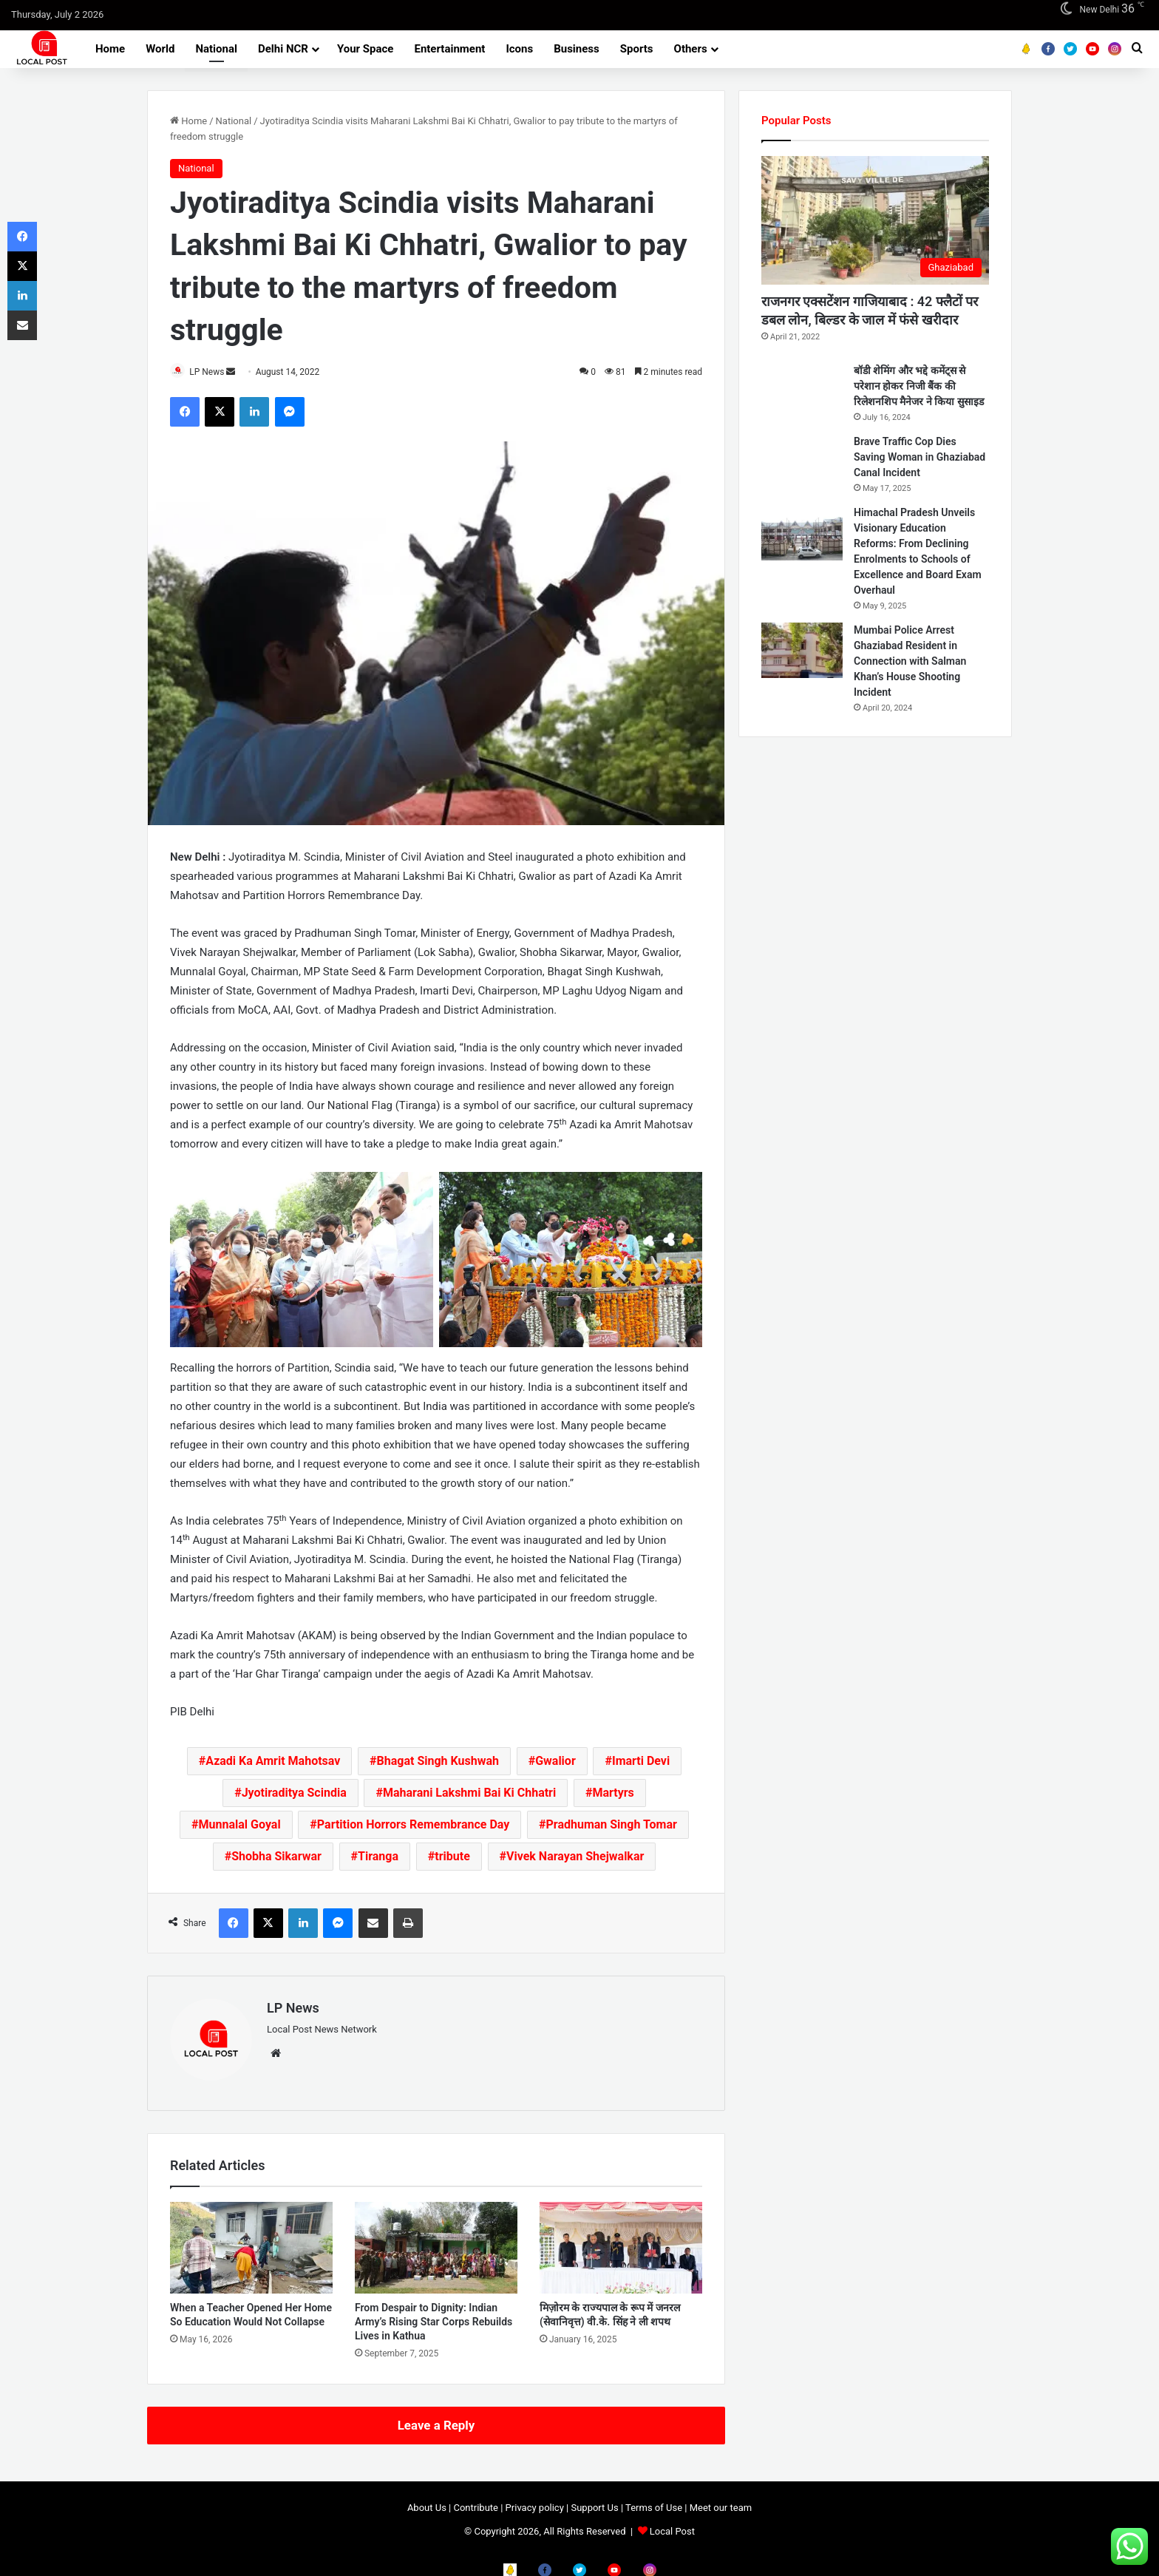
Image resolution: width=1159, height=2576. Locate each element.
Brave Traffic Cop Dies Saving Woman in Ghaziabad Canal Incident (919, 456)
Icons (519, 48)
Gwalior (555, 1762)
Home (110, 48)
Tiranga (378, 1858)
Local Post (672, 2525)
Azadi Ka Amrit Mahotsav (272, 1762)
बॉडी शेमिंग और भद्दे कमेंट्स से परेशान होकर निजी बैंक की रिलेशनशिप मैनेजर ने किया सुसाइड (919, 386)
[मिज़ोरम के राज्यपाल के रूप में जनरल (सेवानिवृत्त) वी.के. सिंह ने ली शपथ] (621, 2242)
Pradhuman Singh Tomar (611, 1826)
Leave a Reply (436, 2419)
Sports (636, 48)
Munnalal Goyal (240, 1826)
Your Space (365, 48)
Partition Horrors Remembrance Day (413, 1826)
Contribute (475, 2501)
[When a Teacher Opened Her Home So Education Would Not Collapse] (251, 2242)
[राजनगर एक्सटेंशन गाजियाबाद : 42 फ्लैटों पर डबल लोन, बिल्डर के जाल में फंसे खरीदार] (875, 220)
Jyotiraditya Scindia (294, 1794)
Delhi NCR (283, 48)
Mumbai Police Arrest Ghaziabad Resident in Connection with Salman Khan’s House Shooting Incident (910, 661)
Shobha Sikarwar (276, 1858)
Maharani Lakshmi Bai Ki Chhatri (469, 1794)
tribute (452, 1858)
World (160, 48)
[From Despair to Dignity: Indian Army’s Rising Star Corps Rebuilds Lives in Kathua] (436, 2242)
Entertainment (449, 48)
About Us (426, 2501)
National (216, 48)
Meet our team (721, 2501)
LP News (214, 372)
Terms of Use (653, 2501)
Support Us (594, 2501)
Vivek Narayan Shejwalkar (575, 1858)
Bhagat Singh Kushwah (438, 1762)
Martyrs (612, 1794)
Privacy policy (535, 2501)
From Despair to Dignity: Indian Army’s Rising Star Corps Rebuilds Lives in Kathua (433, 2316)
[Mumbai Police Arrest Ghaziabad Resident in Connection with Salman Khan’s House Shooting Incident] (802, 650)
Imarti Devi (641, 1762)
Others (690, 48)
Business (576, 48)
